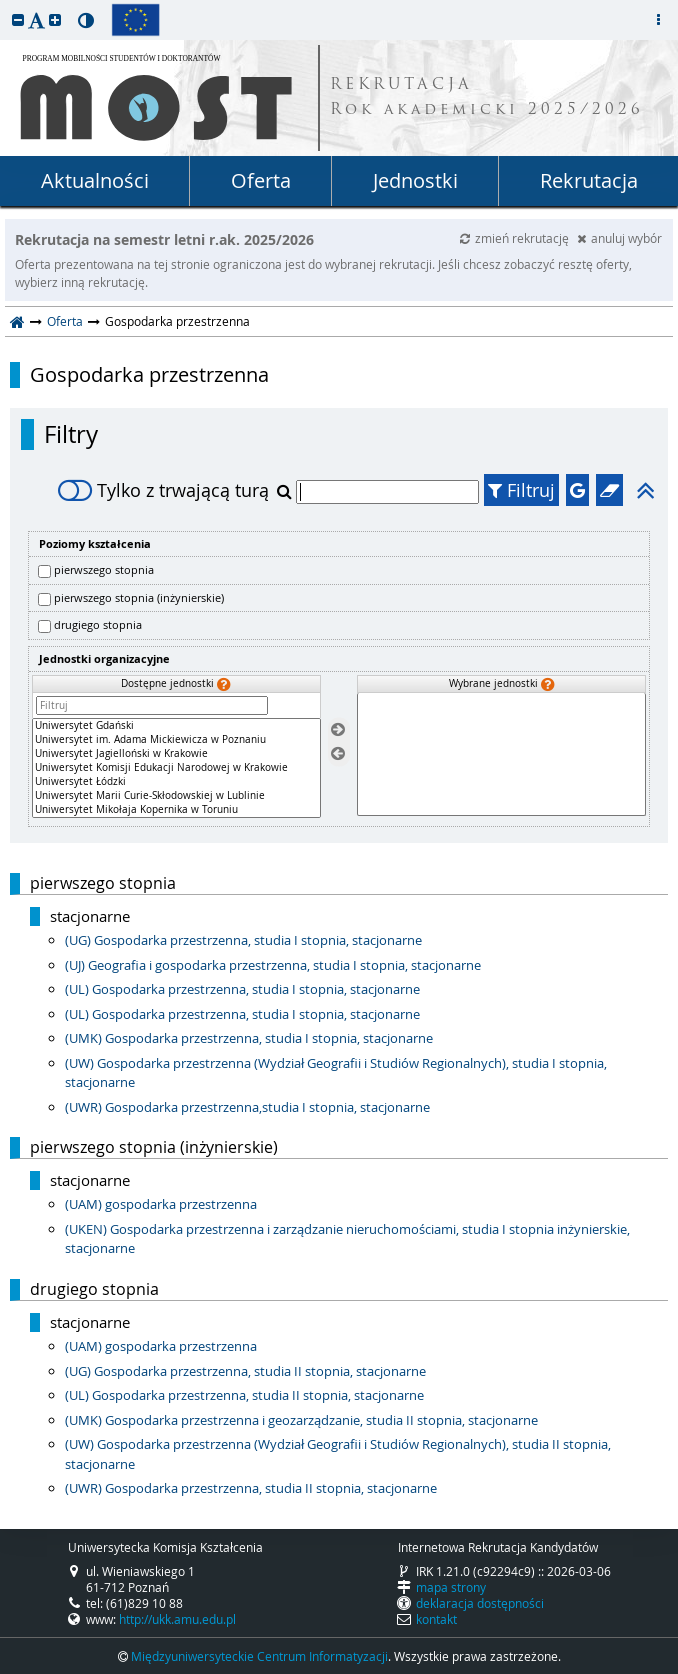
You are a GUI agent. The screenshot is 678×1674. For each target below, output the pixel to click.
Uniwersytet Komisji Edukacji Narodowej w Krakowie (176, 768)
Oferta (261, 180)
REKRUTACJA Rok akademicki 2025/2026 (487, 98)
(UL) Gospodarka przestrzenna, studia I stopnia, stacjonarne (242, 989)
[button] (18, 19)
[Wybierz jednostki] (338, 729)
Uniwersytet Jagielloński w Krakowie (176, 754)
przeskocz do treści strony (5, 5)
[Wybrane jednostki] (501, 754)
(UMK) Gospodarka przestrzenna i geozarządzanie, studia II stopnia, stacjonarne (301, 1420)
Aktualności (95, 180)
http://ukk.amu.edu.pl (177, 1619)
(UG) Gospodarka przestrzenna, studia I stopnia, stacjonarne (243, 940)
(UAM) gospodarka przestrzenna (161, 1204)
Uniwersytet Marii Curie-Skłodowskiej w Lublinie (176, 796)
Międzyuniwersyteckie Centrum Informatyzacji (259, 1656)
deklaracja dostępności (480, 1603)
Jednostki (415, 180)
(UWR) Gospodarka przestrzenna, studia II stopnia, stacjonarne (251, 1488)
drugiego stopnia (98, 624)
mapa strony (451, 1587)
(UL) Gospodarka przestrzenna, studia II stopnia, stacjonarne (244, 1395)
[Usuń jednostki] (338, 754)
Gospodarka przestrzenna (149, 375)
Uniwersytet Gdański (176, 726)
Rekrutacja (589, 180)
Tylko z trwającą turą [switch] (163, 490)
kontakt (436, 1619)
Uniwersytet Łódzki (176, 782)
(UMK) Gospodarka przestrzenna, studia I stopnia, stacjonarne (249, 1038)
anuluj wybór (619, 238)
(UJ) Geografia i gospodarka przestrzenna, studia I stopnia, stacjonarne (273, 965)
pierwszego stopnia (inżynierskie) (139, 597)
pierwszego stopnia (104, 569)
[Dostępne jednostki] (176, 768)
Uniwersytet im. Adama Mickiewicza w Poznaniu (176, 740)
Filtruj (521, 490)
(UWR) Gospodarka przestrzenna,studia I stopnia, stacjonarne (247, 1107)
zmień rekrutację (516, 238)
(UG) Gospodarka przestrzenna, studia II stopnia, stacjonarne (245, 1371)
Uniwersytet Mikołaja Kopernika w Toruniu (176, 810)
